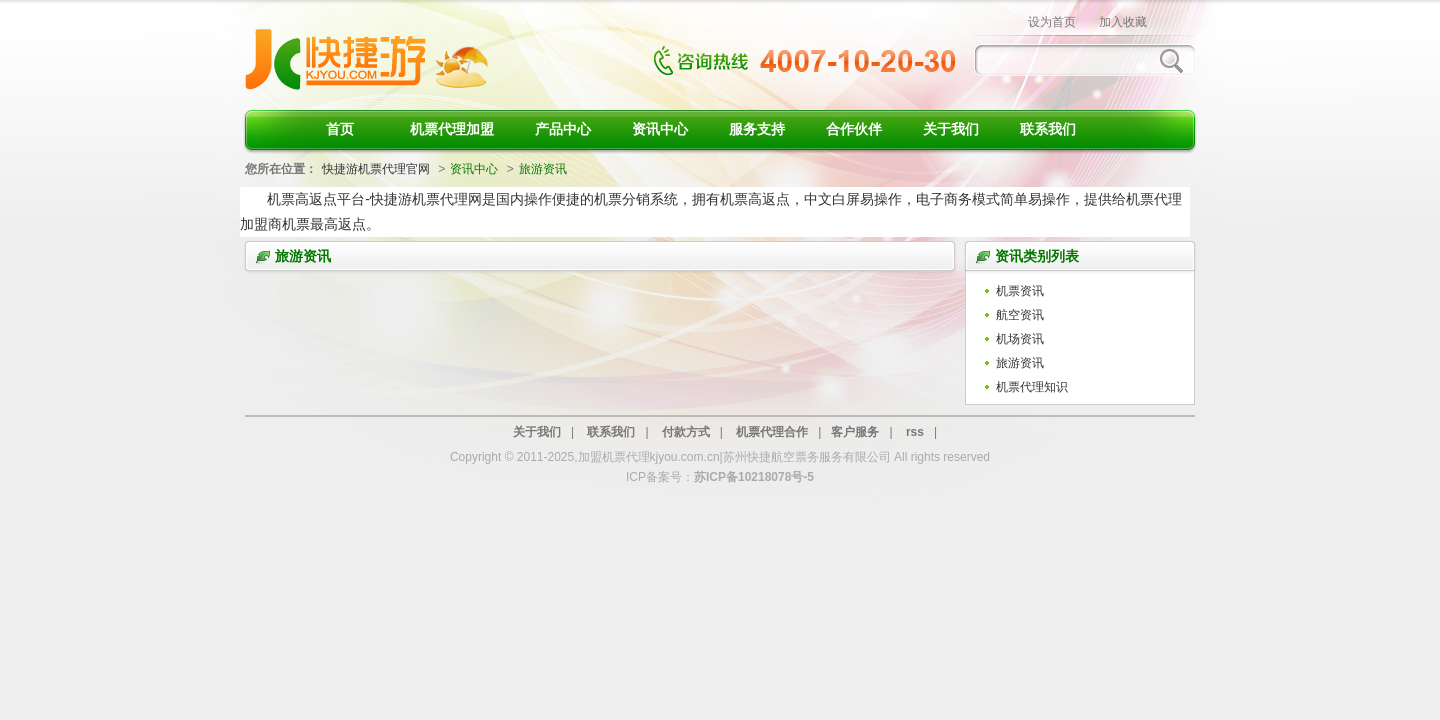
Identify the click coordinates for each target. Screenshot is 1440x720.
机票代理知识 (1032, 387)
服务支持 (757, 129)
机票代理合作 (772, 432)
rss (915, 432)
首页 (340, 129)
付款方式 (686, 432)
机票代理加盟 (452, 129)
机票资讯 (1020, 291)
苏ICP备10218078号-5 (754, 477)
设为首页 (1052, 22)
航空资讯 (1020, 315)
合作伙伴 (854, 129)
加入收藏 (1123, 22)
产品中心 (563, 129)
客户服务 (855, 432)
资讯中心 (660, 129)
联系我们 (1048, 129)
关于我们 (951, 129)
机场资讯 (1020, 339)
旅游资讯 (1020, 363)
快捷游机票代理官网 (376, 169)
